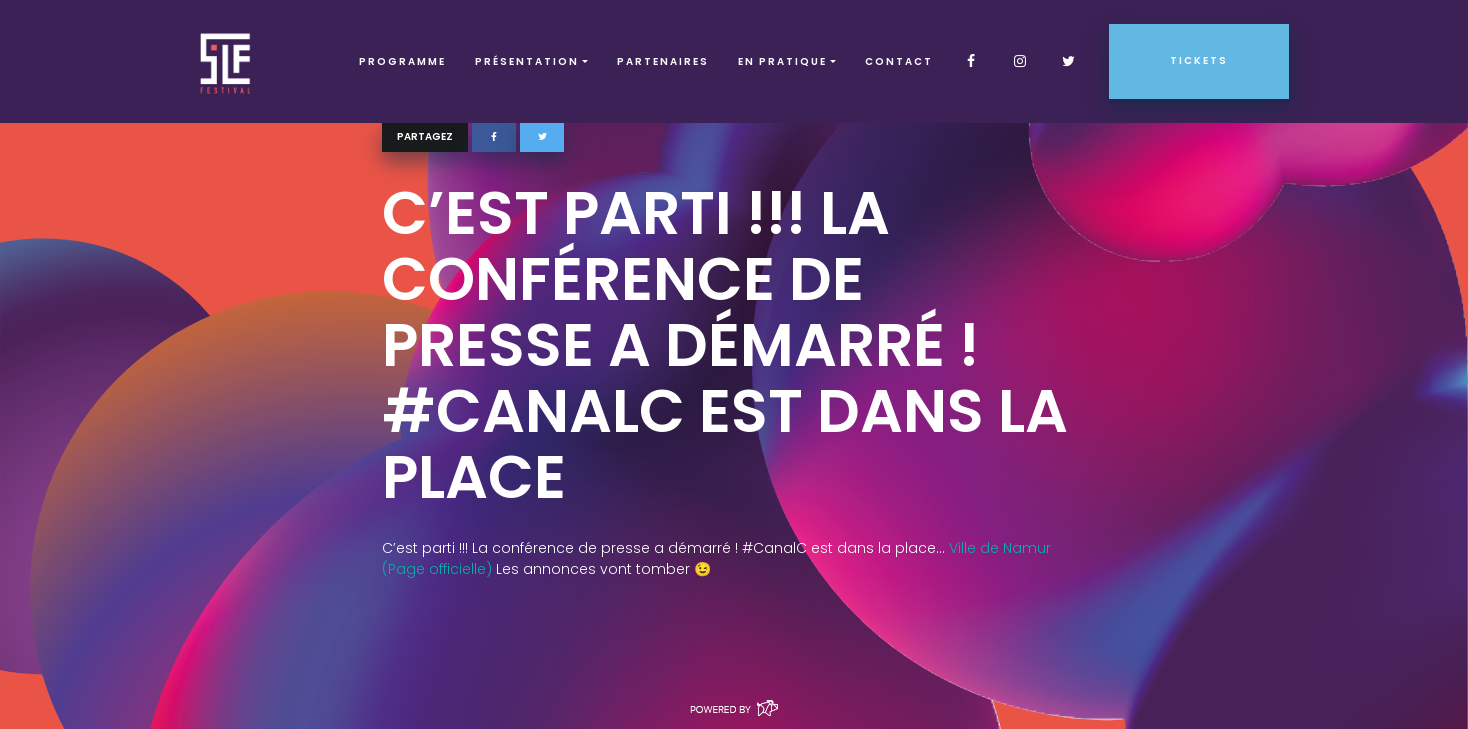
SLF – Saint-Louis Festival (226, 61)
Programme (402, 61)
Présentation (527, 61)
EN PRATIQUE (782, 61)
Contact (899, 61)
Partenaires (663, 61)
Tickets (1199, 60)
